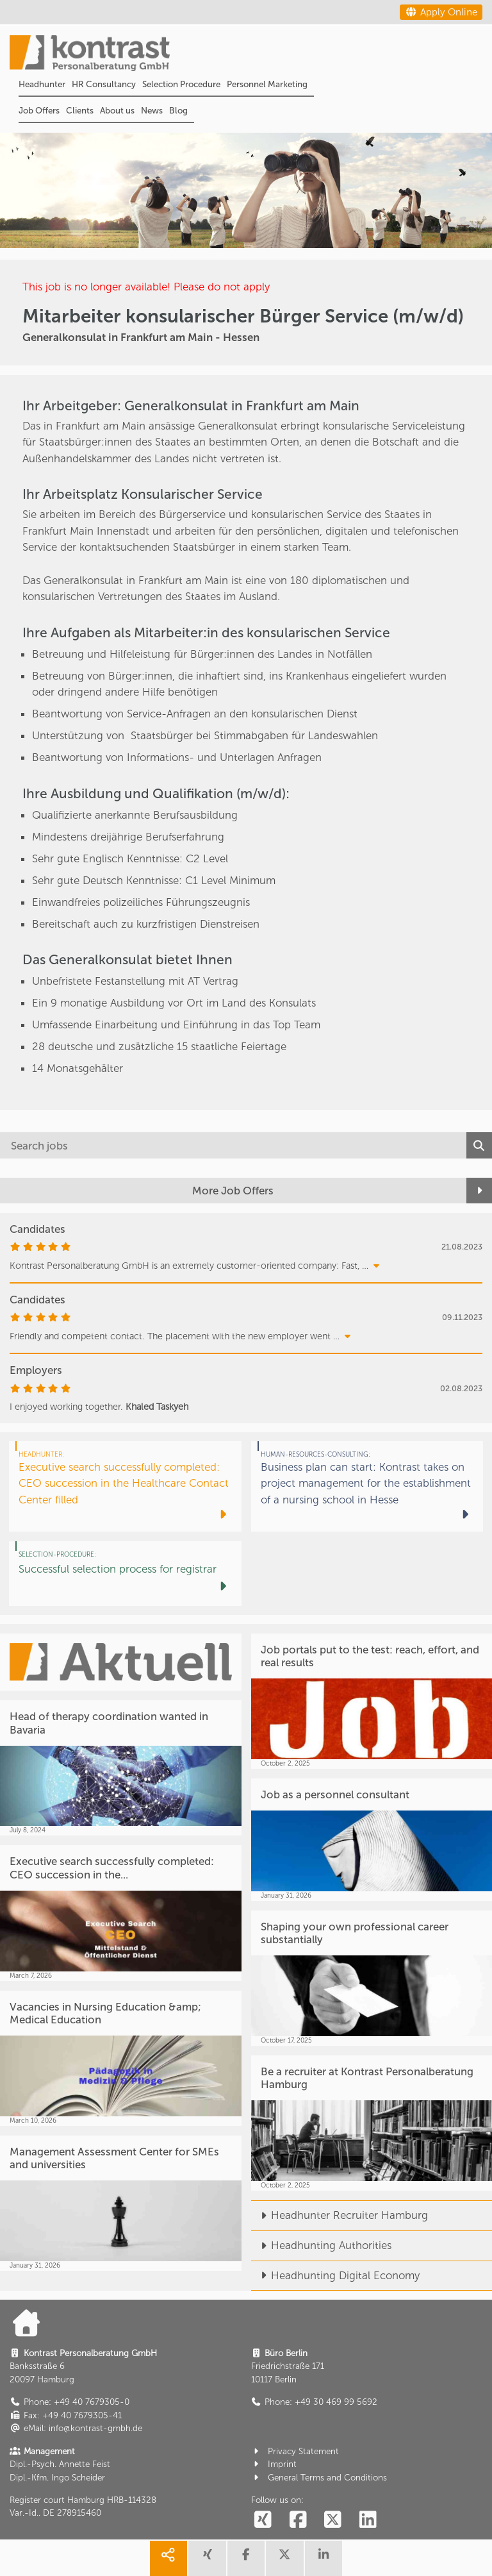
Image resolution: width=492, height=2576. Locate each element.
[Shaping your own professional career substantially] (372, 1978)
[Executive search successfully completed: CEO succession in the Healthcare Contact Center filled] (125, 1486)
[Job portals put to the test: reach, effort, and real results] (372, 1701)
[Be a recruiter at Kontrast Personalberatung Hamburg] (372, 2123)
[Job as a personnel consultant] (372, 1839)
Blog (178, 110)
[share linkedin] (323, 2558)
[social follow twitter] (333, 2520)
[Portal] (251, 54)
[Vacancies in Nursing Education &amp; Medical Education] (121, 2058)
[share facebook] (246, 2558)
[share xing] (207, 2558)
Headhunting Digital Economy (335, 2275)
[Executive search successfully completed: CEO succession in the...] (121, 1912)
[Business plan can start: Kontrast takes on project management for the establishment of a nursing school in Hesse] (367, 1486)
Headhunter (42, 84)
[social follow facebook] (298, 2520)
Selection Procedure (181, 84)
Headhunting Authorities (321, 2245)
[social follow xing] (263, 2520)
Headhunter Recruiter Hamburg (339, 2215)
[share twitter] (284, 2558)
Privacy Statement (295, 2451)
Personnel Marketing (267, 84)
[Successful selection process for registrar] (125, 1573)
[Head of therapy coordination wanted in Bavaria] (121, 1768)
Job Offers (39, 110)
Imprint (274, 2464)
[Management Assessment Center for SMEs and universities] (121, 2203)
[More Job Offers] (246, 1190)
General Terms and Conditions (319, 2477)
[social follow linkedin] (368, 2520)
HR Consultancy (104, 84)
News (152, 110)
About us (117, 110)
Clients (80, 110)
